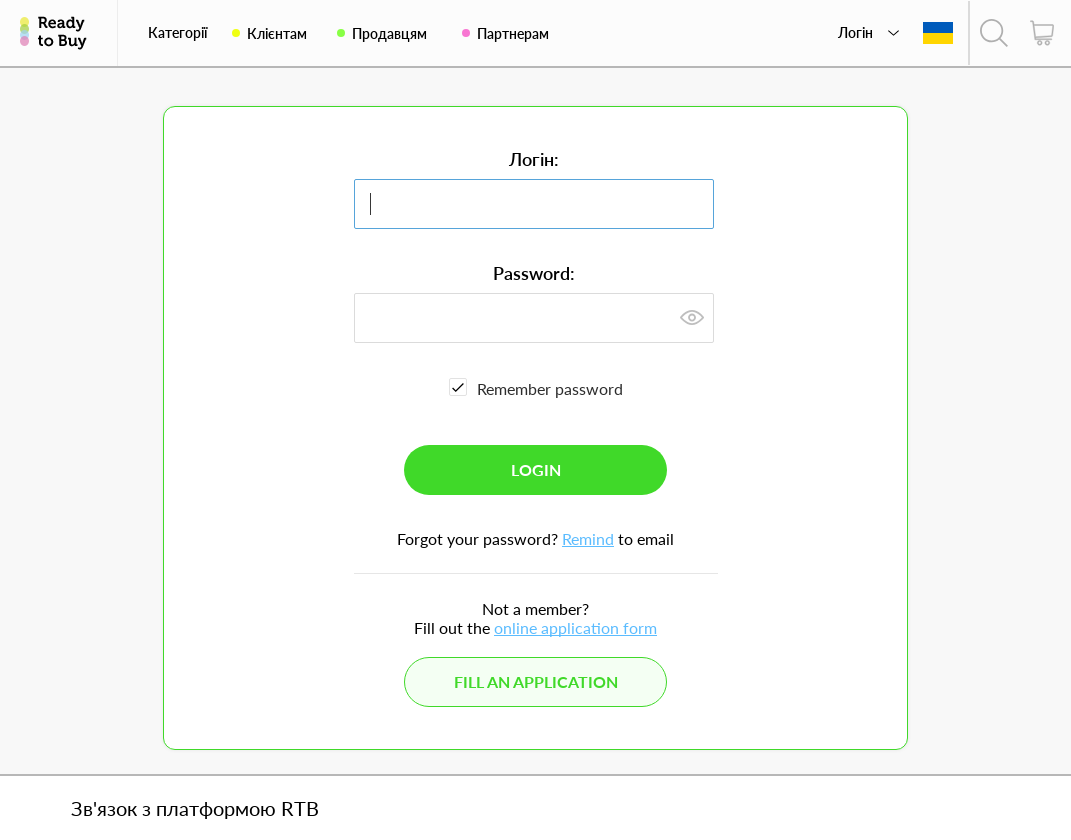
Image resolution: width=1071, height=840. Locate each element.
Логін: (534, 159)
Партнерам (513, 33)
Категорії (177, 32)
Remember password (550, 388)
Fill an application (536, 681)
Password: (534, 273)
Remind (588, 538)
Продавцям (389, 33)
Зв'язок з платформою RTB (195, 808)
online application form (575, 627)
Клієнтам (277, 33)
